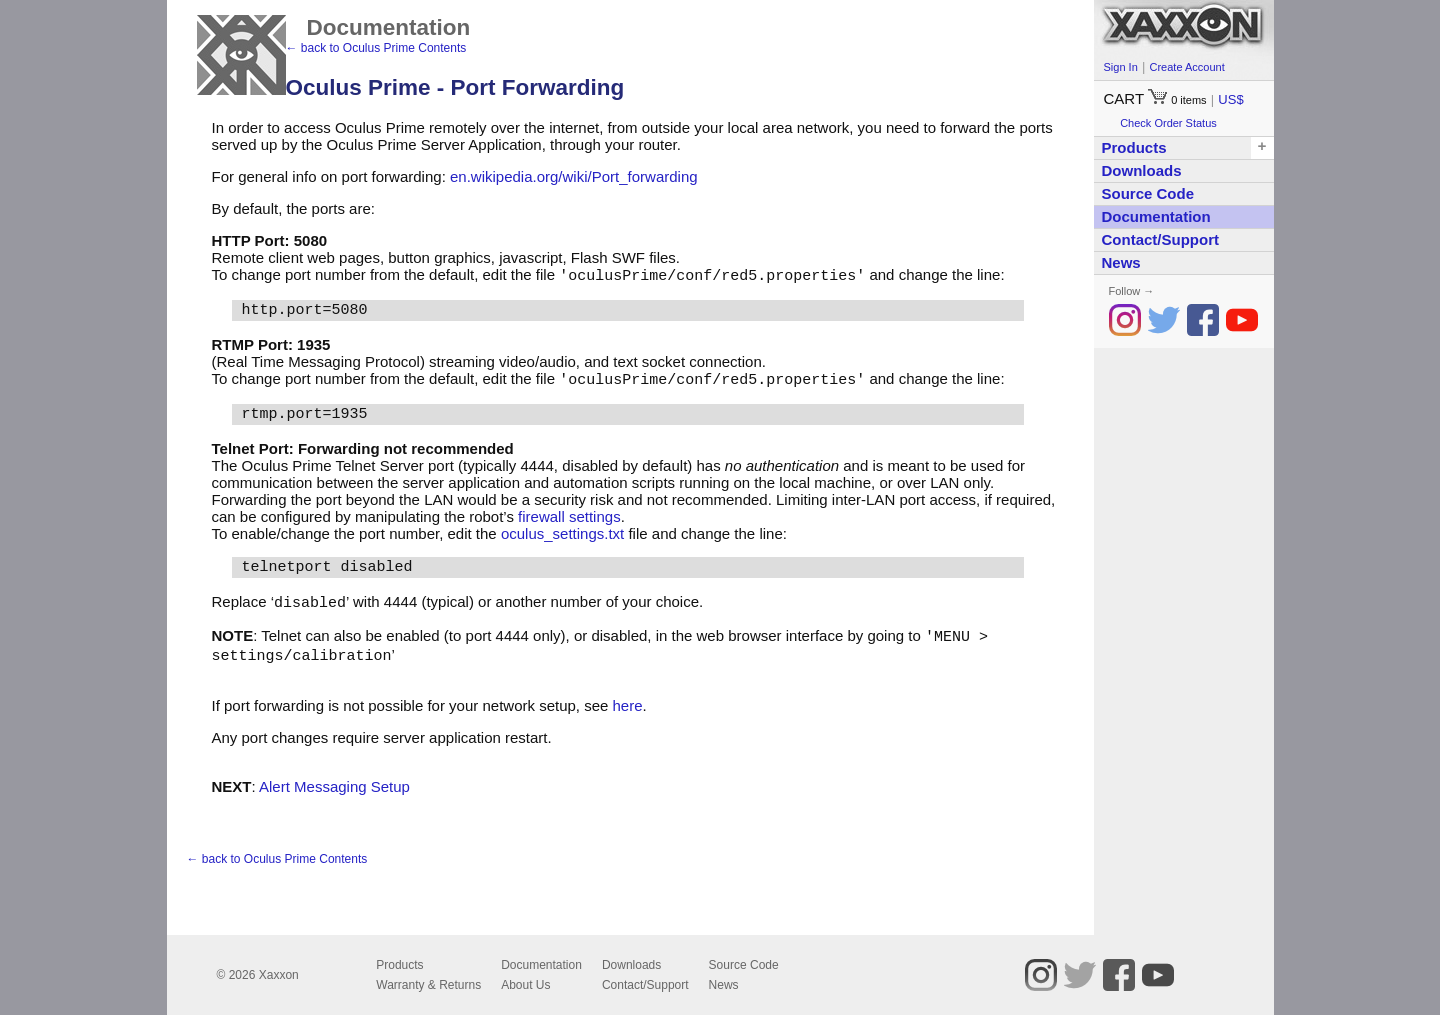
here (628, 710)
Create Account (1186, 67)
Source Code (1148, 193)
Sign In (1121, 67)
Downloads (1142, 170)
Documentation (1156, 216)
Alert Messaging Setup (334, 791)
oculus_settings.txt (562, 535)
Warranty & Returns (428, 985)
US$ (1230, 99)
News (1121, 262)
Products (399, 965)
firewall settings (569, 518)
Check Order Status (1168, 123)
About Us (525, 985)
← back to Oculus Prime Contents (376, 48)
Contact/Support (1161, 239)
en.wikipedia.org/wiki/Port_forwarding (574, 176)
